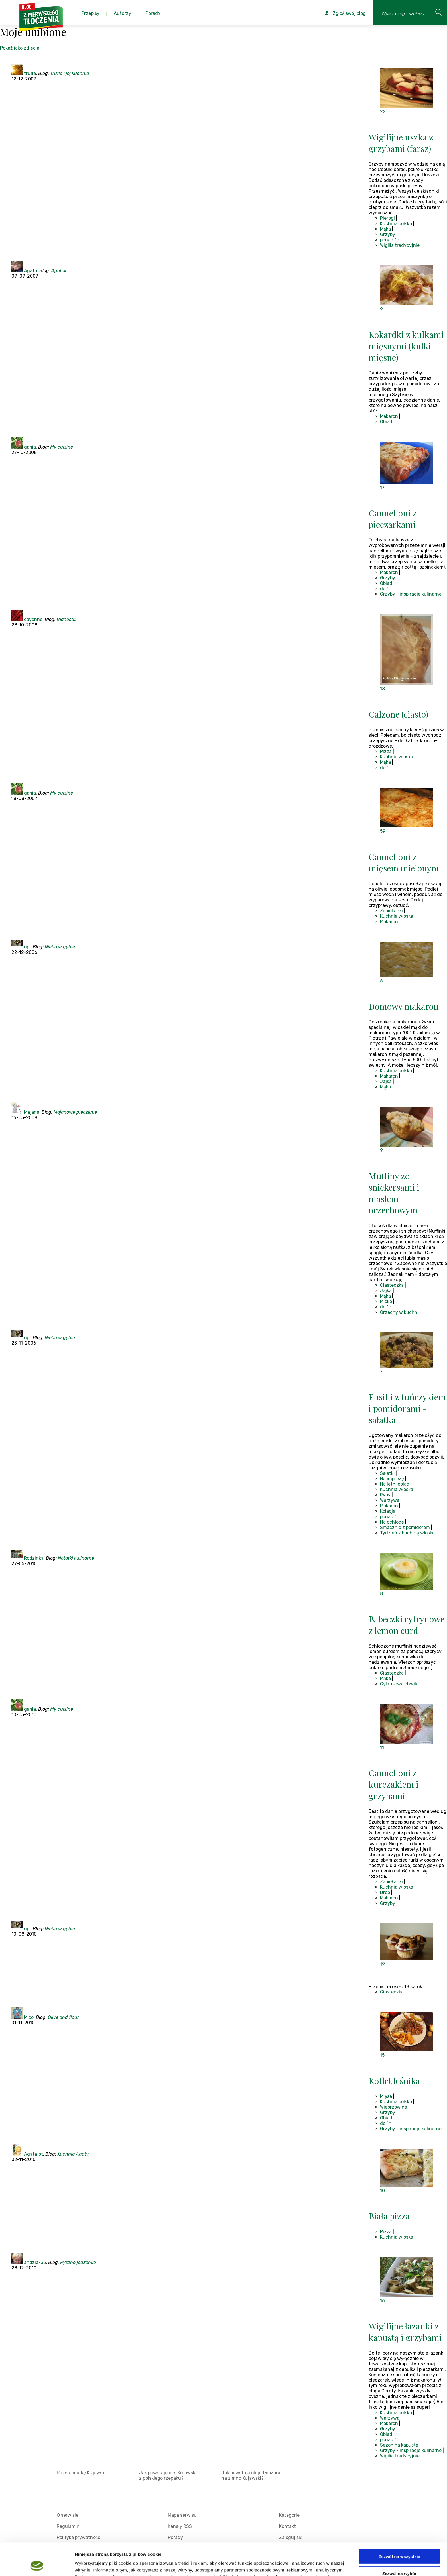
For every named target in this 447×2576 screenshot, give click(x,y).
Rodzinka (34, 1558)
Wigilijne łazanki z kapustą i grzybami (405, 2331)
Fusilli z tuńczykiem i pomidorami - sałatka (407, 1408)
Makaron (389, 416)
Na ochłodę (392, 1522)
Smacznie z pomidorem (405, 1527)
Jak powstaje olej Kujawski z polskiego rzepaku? (167, 2475)
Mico (29, 2017)
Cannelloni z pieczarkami (393, 518)
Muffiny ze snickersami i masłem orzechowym (394, 1193)
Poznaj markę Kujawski (81, 2472)
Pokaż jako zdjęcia (19, 48)
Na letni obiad (394, 1484)
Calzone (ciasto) (398, 714)
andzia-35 (35, 2262)
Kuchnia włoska (396, 756)
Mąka (385, 229)
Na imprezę (392, 1478)
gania (30, 447)
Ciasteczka (392, 1285)
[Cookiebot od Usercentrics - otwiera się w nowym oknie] (37, 2565)
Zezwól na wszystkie (399, 2526)
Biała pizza (389, 2216)
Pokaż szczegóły (304, 2564)
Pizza (386, 751)
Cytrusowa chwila (399, 1684)
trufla (30, 73)
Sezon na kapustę (399, 2445)
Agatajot (33, 2154)
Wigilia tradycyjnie (400, 245)
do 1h (385, 588)
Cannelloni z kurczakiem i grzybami (393, 1784)
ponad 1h (389, 240)
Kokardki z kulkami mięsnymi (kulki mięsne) (406, 346)
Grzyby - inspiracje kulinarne (411, 594)
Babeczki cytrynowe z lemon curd (406, 1624)
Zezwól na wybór (399, 2542)
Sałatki (387, 1473)
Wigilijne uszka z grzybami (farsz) (401, 142)
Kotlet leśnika (394, 2080)
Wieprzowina (393, 2107)
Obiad (386, 421)
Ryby (385, 1495)
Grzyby (387, 234)
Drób (385, 1892)
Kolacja (387, 1511)
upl (27, 947)
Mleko (386, 1301)
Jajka (386, 1081)
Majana (31, 1112)
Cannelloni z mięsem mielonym (404, 862)
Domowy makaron (404, 1006)
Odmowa (399, 2559)
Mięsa (386, 2096)
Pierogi (387, 218)
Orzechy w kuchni (399, 1312)
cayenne (33, 619)
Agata (30, 270)
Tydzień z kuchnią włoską (407, 1533)
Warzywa (389, 1500)
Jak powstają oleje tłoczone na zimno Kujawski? (251, 2475)
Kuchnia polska (396, 223)
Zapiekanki (391, 910)
